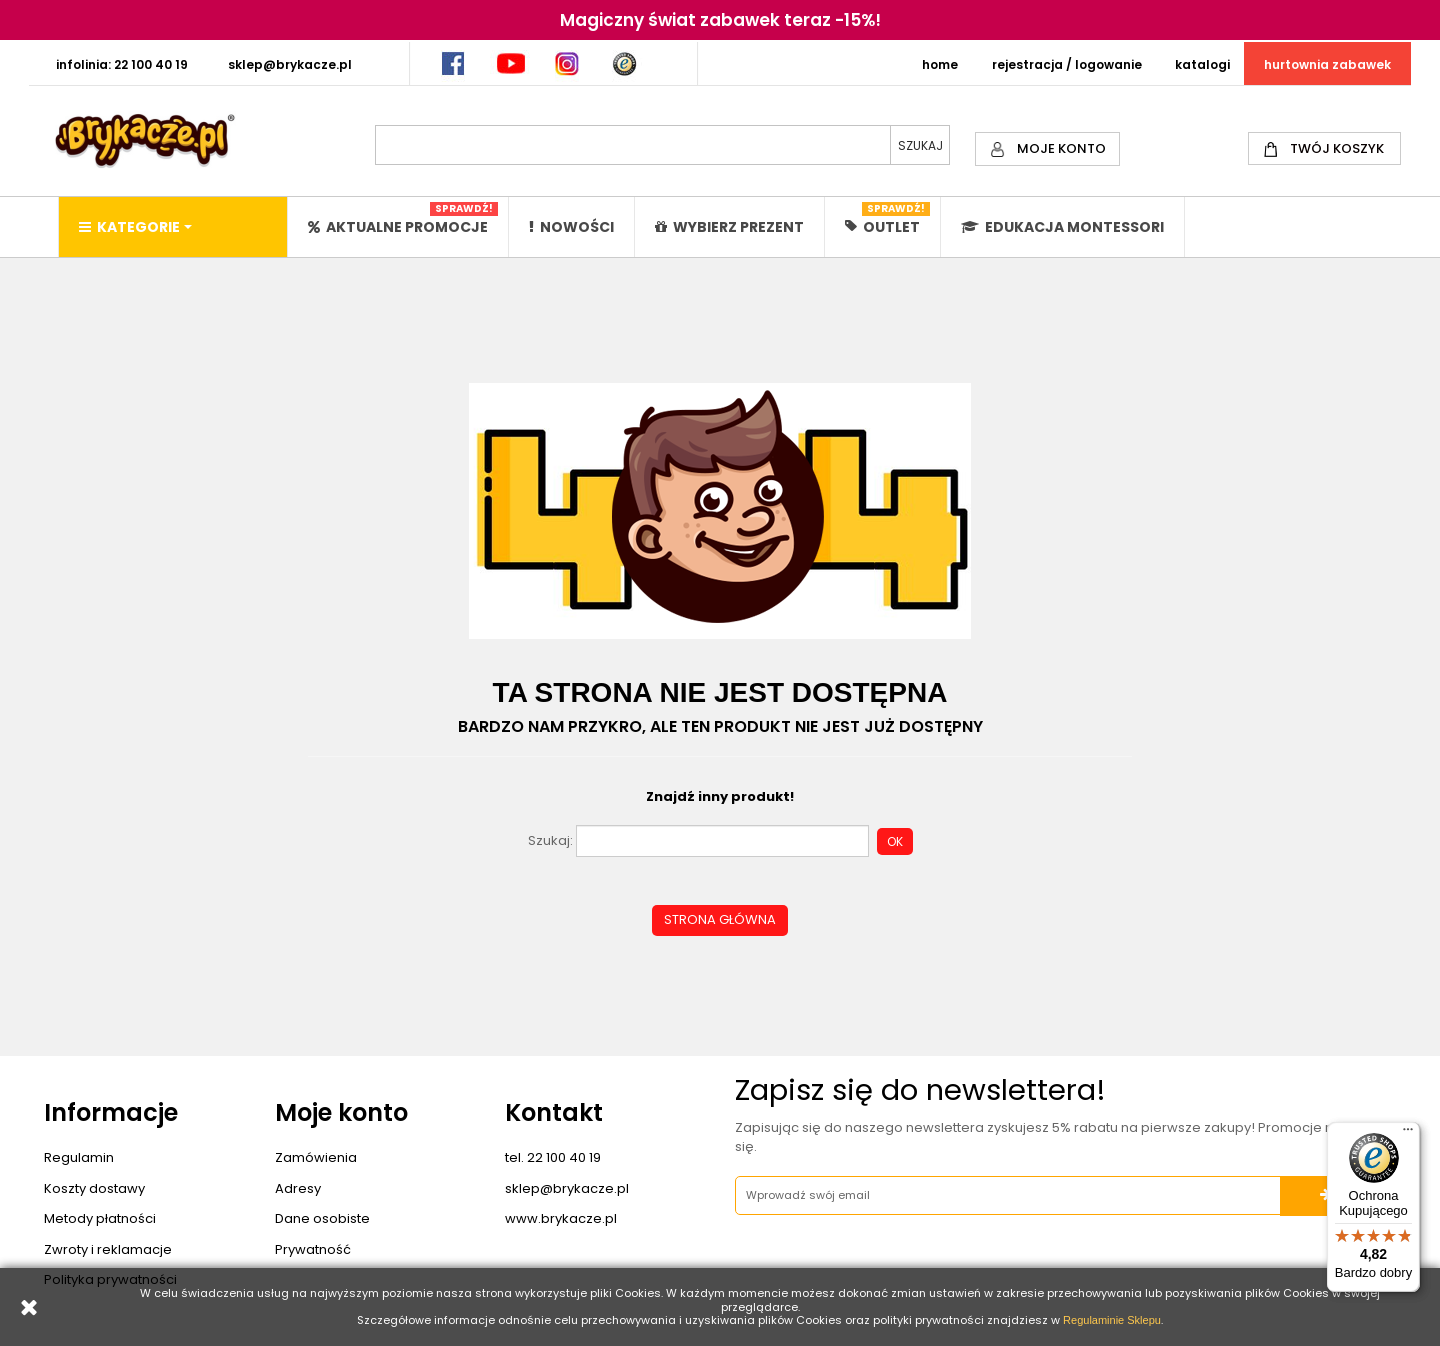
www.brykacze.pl (561, 1218)
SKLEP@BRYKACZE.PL (290, 64)
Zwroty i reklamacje (108, 1249)
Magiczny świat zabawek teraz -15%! (720, 20)
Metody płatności (100, 1218)
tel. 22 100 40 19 (553, 1157)
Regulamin (79, 1157)
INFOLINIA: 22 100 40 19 (122, 64)
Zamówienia (316, 1157)
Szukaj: (550, 841)
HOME (940, 64)
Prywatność (313, 1249)
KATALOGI (1202, 64)
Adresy (298, 1188)
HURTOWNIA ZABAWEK (1327, 64)
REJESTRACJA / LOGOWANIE (1067, 64)
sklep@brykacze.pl (567, 1188)
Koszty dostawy (94, 1188)
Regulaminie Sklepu (1112, 1320)
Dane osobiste (322, 1218)
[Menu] (1408, 1134)
